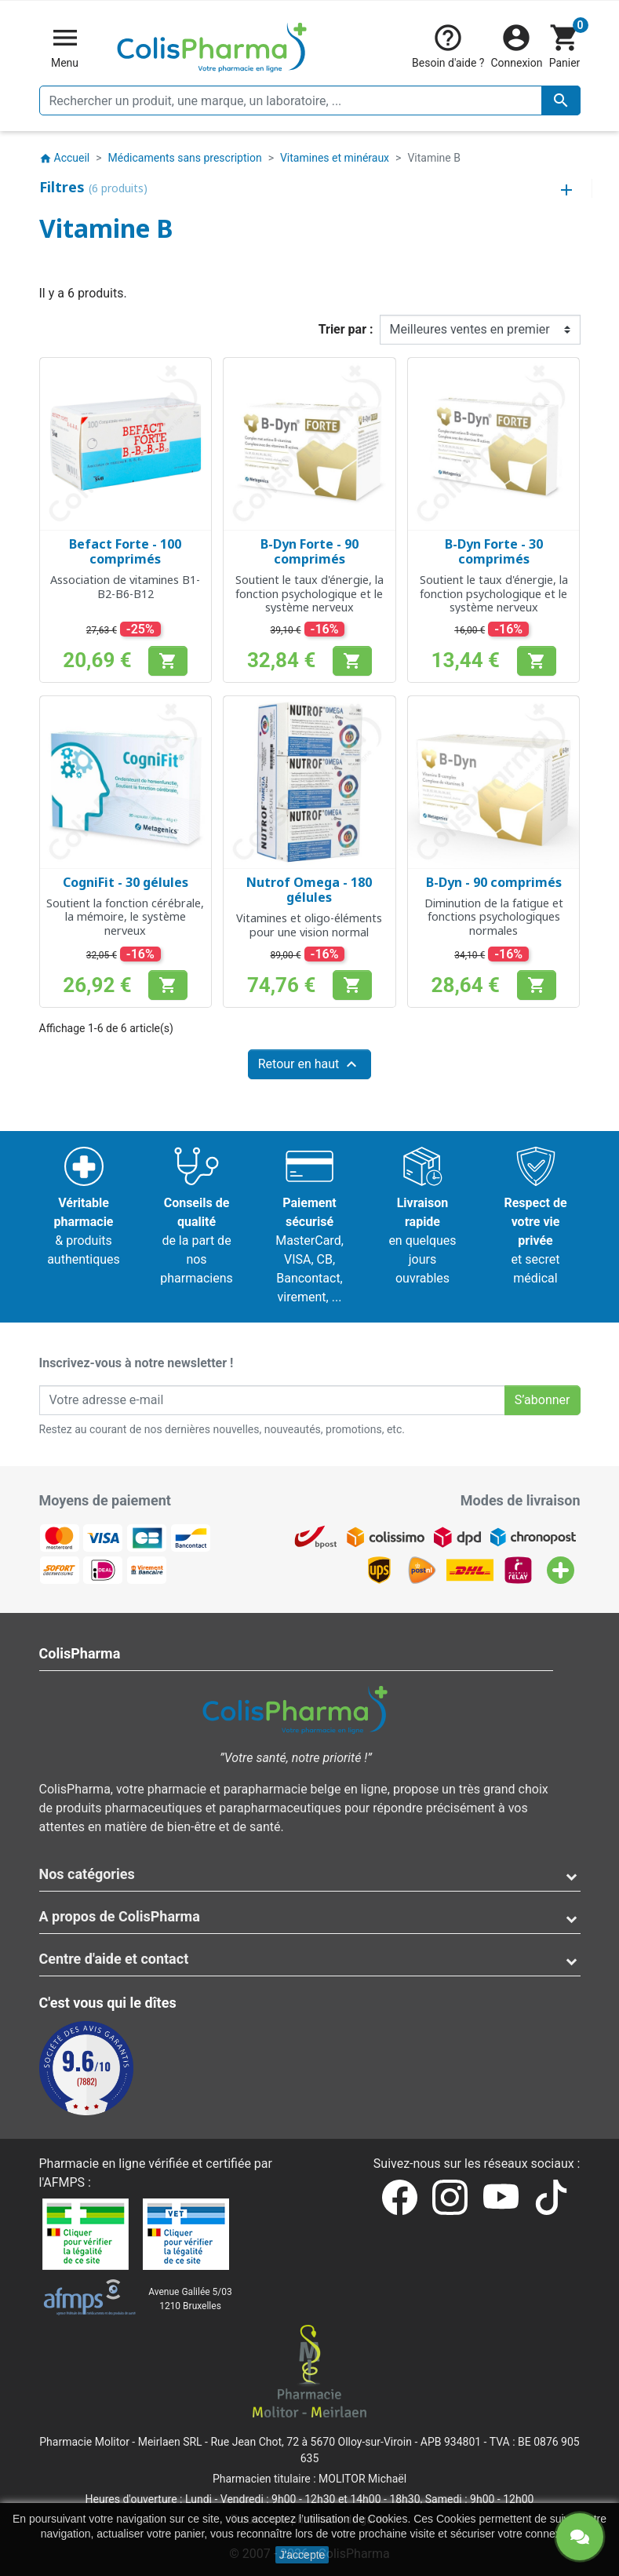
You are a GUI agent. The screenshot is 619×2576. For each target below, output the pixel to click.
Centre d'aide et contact (114, 1958)
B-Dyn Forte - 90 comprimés (309, 551)
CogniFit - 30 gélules (125, 882)
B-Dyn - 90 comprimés (494, 882)
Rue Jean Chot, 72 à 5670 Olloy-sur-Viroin (310, 2442)
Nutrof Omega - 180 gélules (309, 890)
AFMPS (64, 2182)
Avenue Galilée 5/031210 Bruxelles (190, 2298)
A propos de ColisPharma (119, 1916)
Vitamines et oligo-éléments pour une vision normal (309, 924)
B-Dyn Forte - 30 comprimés (494, 551)
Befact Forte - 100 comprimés (125, 551)
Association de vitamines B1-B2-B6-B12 (125, 586)
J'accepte (302, 2555)
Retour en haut (310, 1064)
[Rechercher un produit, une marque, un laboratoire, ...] (310, 100)
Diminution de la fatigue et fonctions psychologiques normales (493, 917)
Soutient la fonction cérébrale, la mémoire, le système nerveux (125, 917)
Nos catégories (87, 1874)
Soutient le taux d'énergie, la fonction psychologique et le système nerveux (309, 593)
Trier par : (346, 329)
